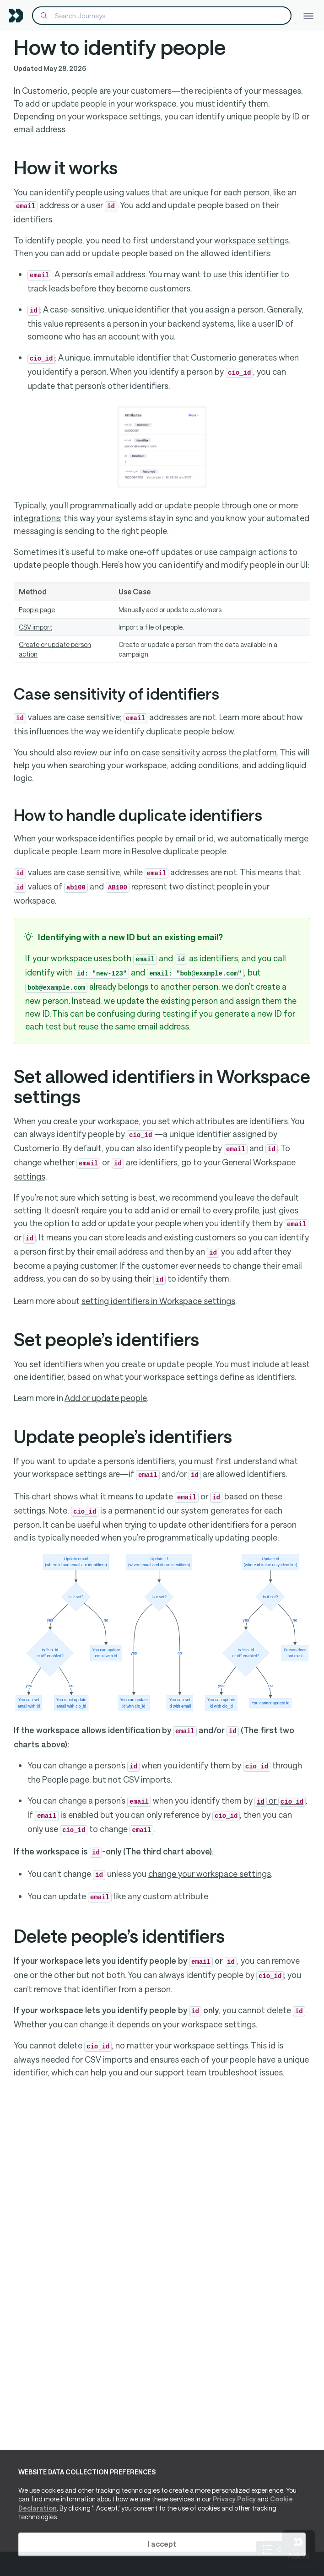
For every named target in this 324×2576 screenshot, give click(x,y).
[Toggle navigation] (308, 15)
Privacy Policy (233, 2499)
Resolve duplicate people (179, 851)
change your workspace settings (209, 1874)
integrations (37, 518)
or (280, 1800)
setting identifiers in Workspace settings (158, 1301)
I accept (162, 2543)
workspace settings (251, 240)
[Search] (162, 15)
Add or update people (106, 1398)
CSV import (35, 627)
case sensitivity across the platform (209, 752)
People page (37, 610)
